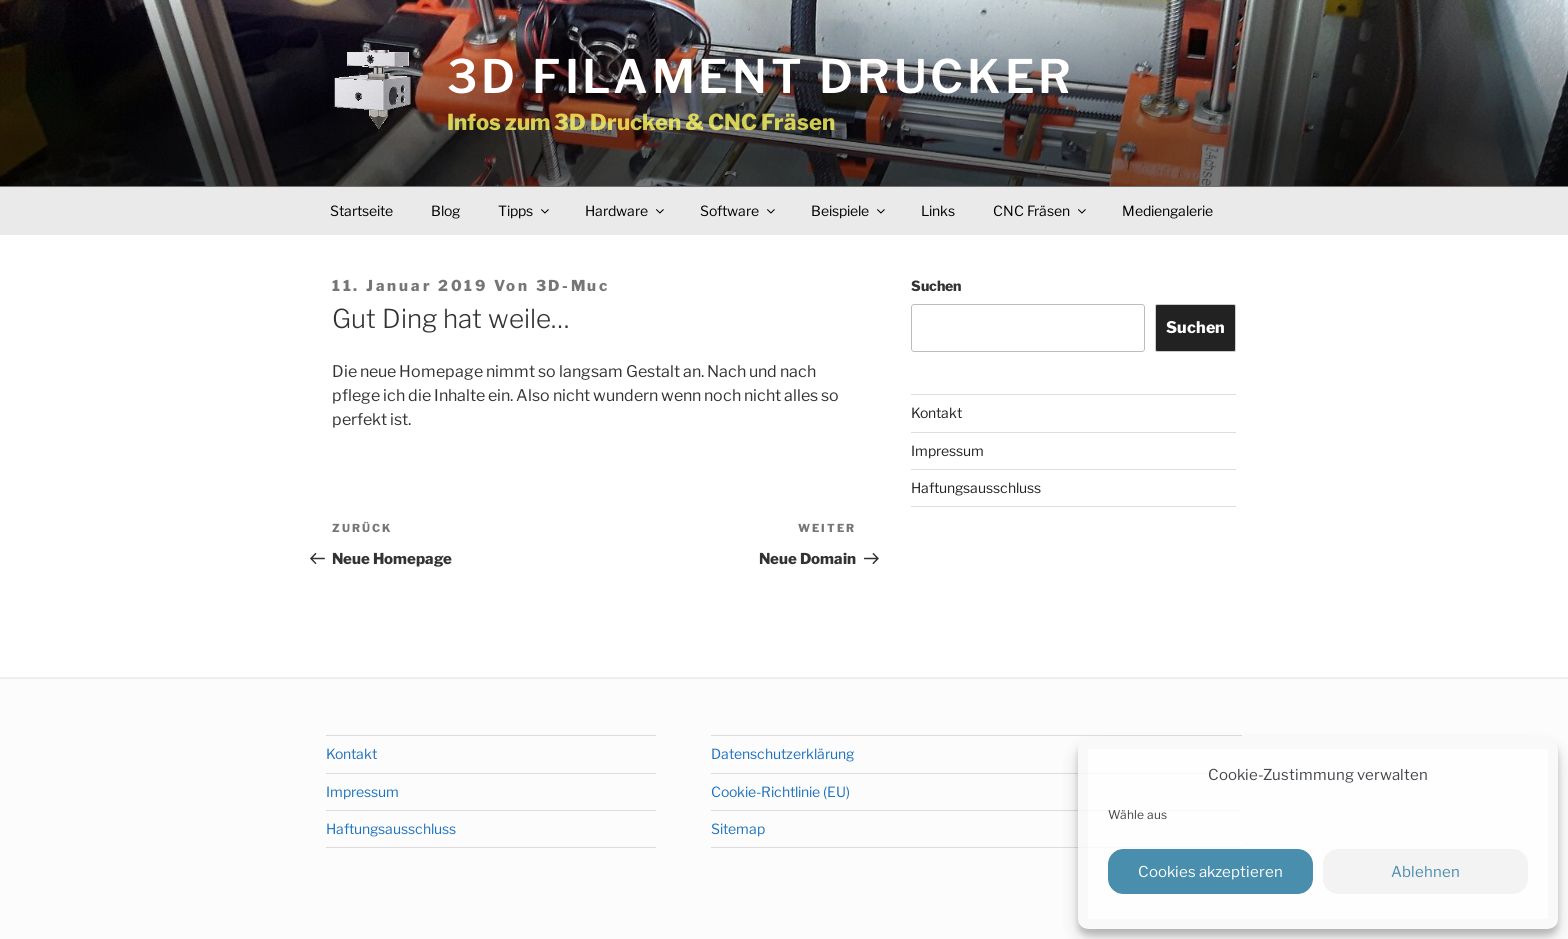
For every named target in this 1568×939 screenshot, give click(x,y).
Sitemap (738, 828)
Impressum (947, 450)
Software (739, 210)
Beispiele (849, 210)
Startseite (361, 210)
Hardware (626, 210)
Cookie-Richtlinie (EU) (780, 791)
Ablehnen (1425, 872)
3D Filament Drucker (761, 76)
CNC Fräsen (1041, 210)
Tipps (525, 210)
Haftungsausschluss (976, 487)
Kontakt (936, 412)
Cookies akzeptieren (1210, 872)
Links (938, 210)
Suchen (936, 285)
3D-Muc (573, 286)
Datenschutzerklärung (782, 753)
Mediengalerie (1167, 210)
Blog (445, 210)
